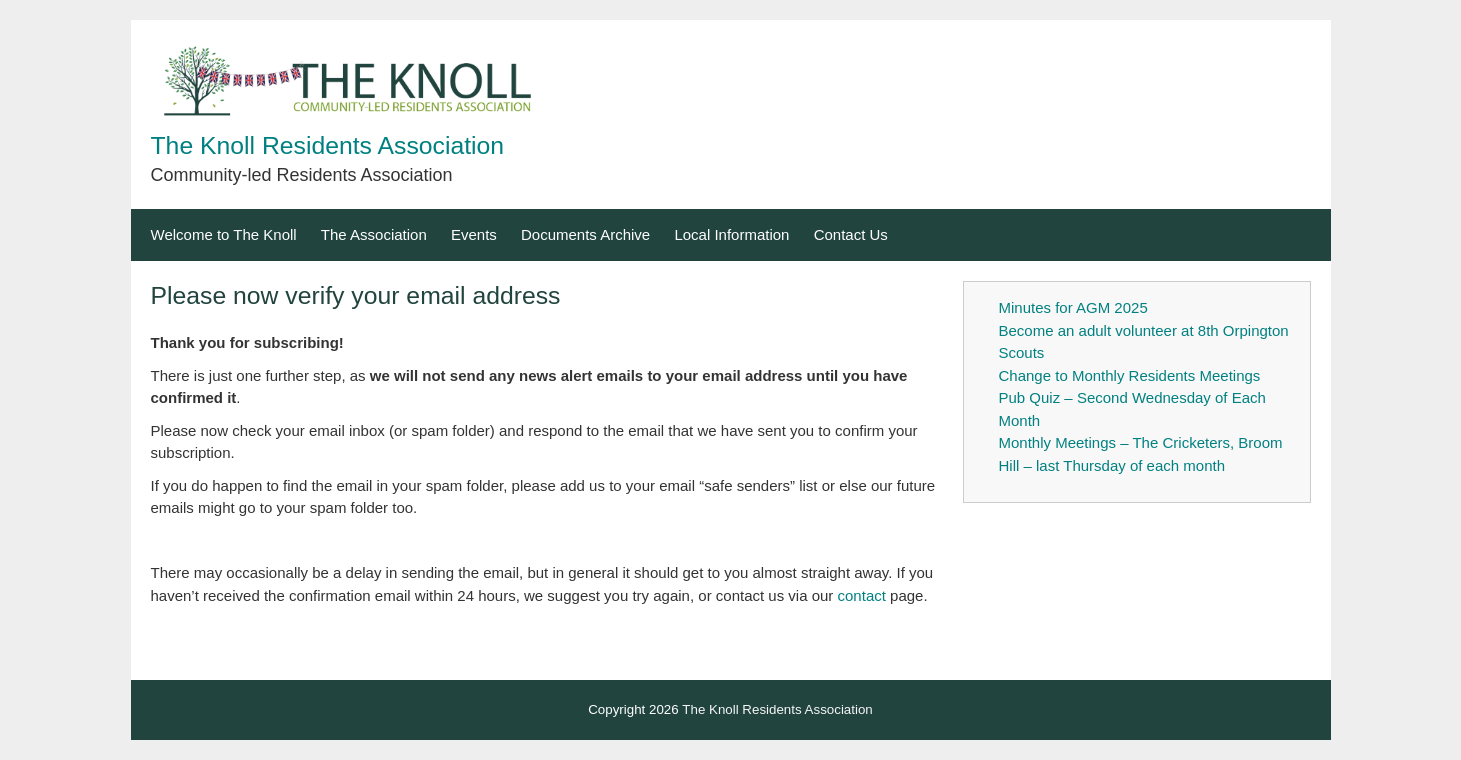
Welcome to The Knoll (224, 234)
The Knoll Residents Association (328, 145)
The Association (374, 234)
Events (474, 234)
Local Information (731, 234)
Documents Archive (585, 234)
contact (862, 595)
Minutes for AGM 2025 (1073, 307)
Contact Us (851, 234)
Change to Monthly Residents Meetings (1130, 375)
